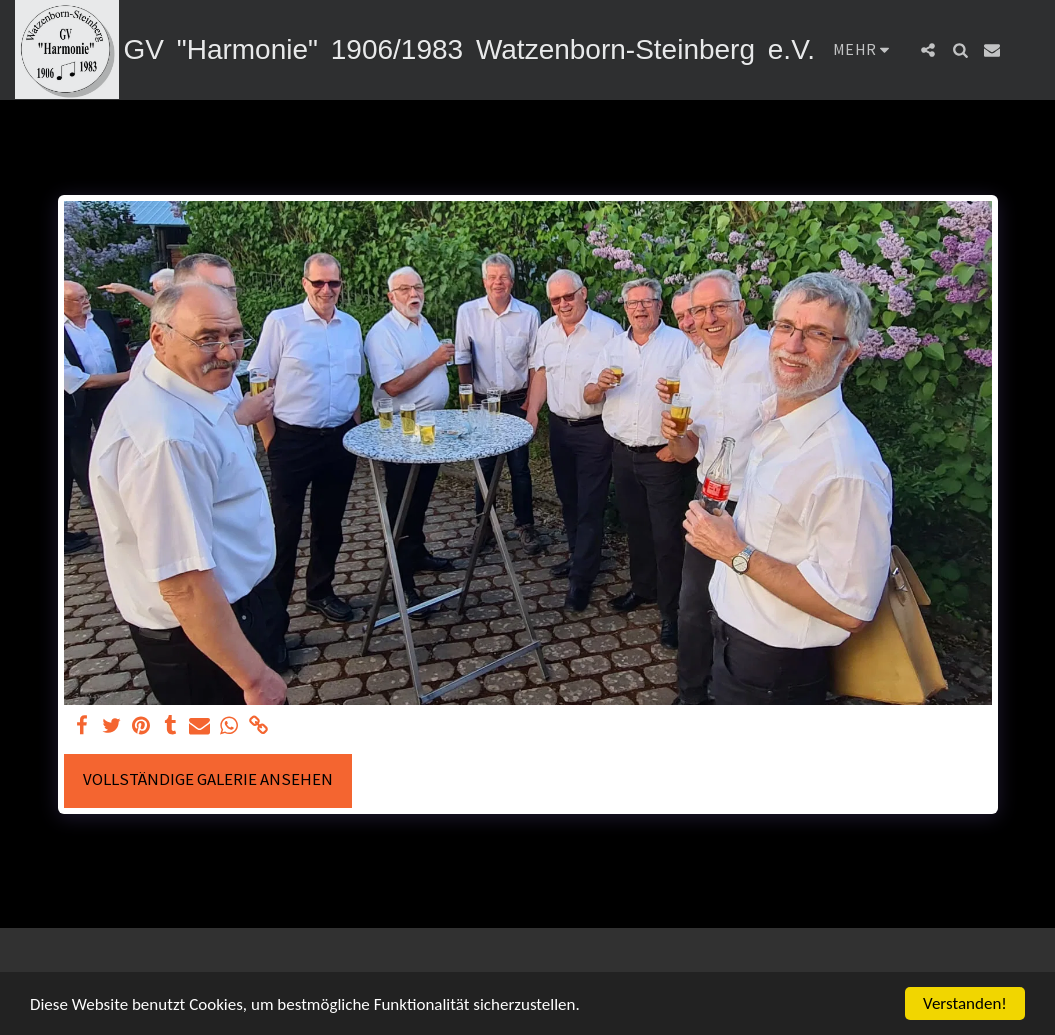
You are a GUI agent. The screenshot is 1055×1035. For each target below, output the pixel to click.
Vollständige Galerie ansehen (208, 779)
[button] (928, 50)
